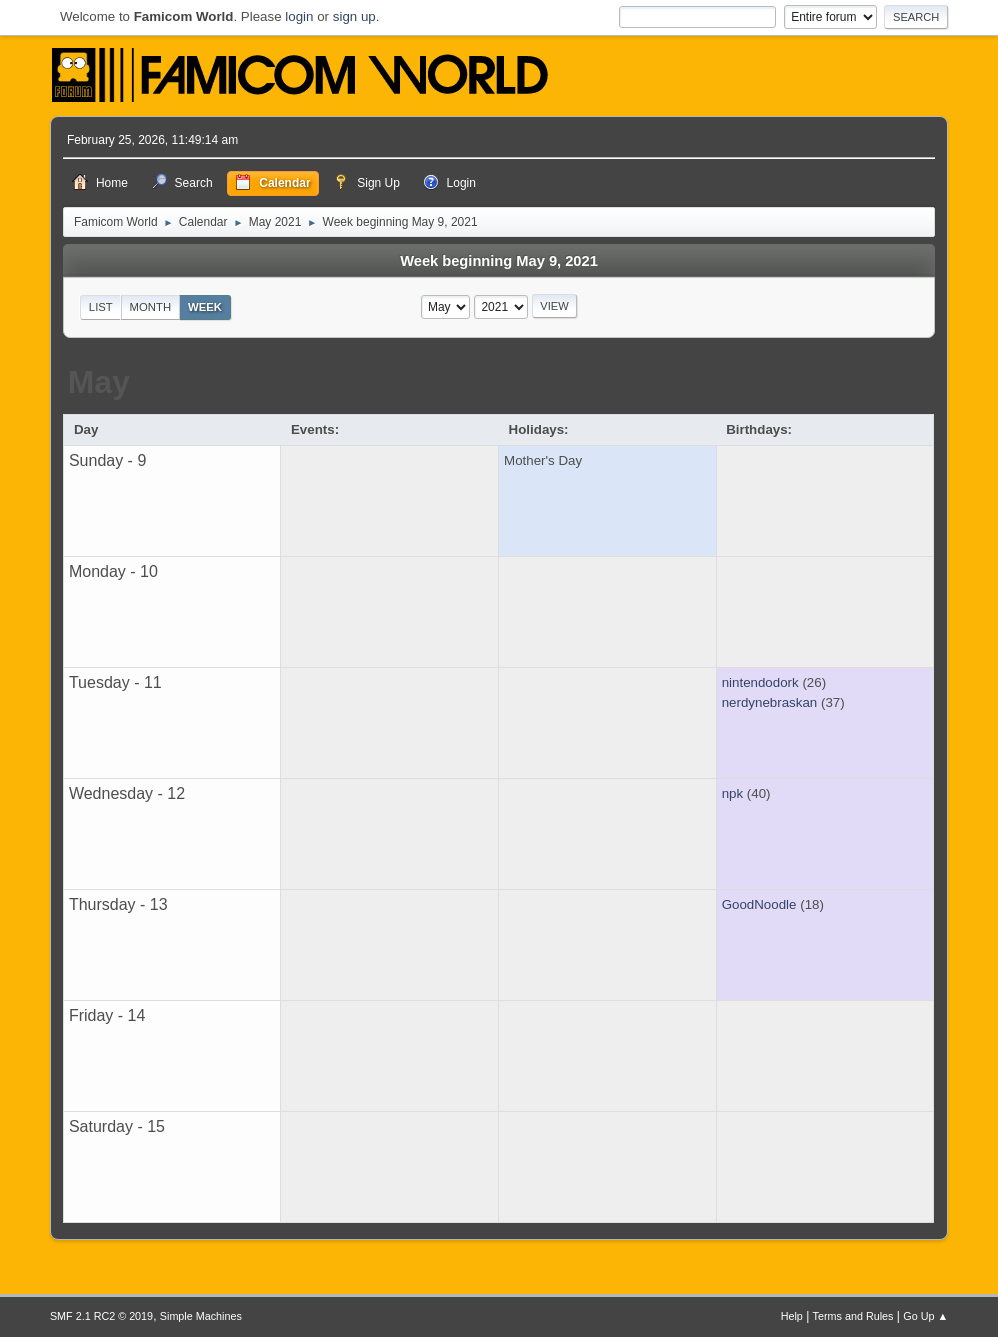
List (101, 307)
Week (205, 307)
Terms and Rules (853, 1316)
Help (792, 1316)
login (299, 16)
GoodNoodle (759, 904)
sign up (354, 16)
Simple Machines (201, 1316)
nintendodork (760, 682)
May (99, 382)
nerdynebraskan (770, 702)
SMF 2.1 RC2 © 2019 (101, 1316)
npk (733, 793)
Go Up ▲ (925, 1316)
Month (151, 307)
